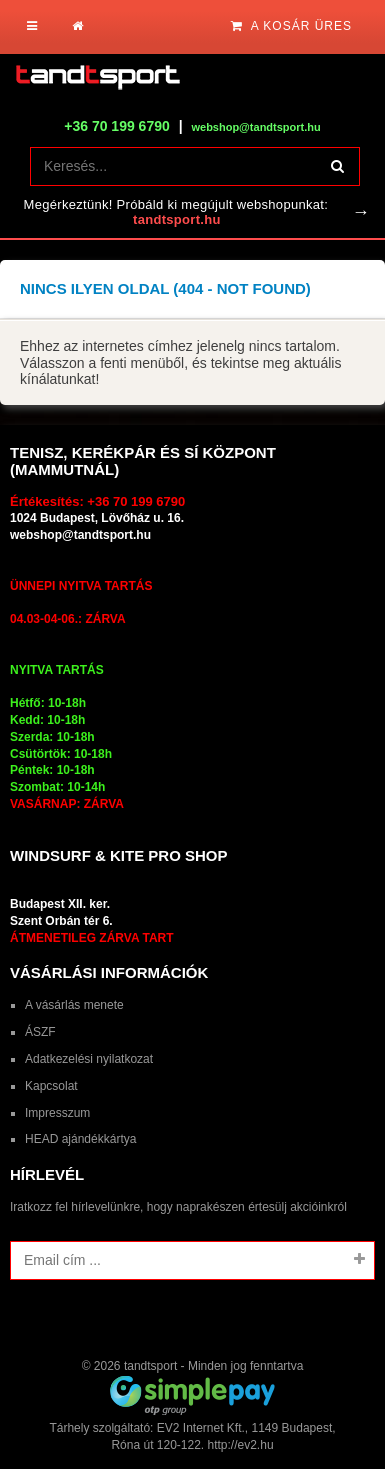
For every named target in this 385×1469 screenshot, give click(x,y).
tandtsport (150, 1366)
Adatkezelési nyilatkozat (89, 1059)
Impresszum (57, 1113)
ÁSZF (40, 1032)
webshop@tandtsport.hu (80, 535)
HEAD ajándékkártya (80, 1139)
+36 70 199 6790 (117, 126)
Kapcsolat (51, 1086)
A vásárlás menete (74, 1005)
